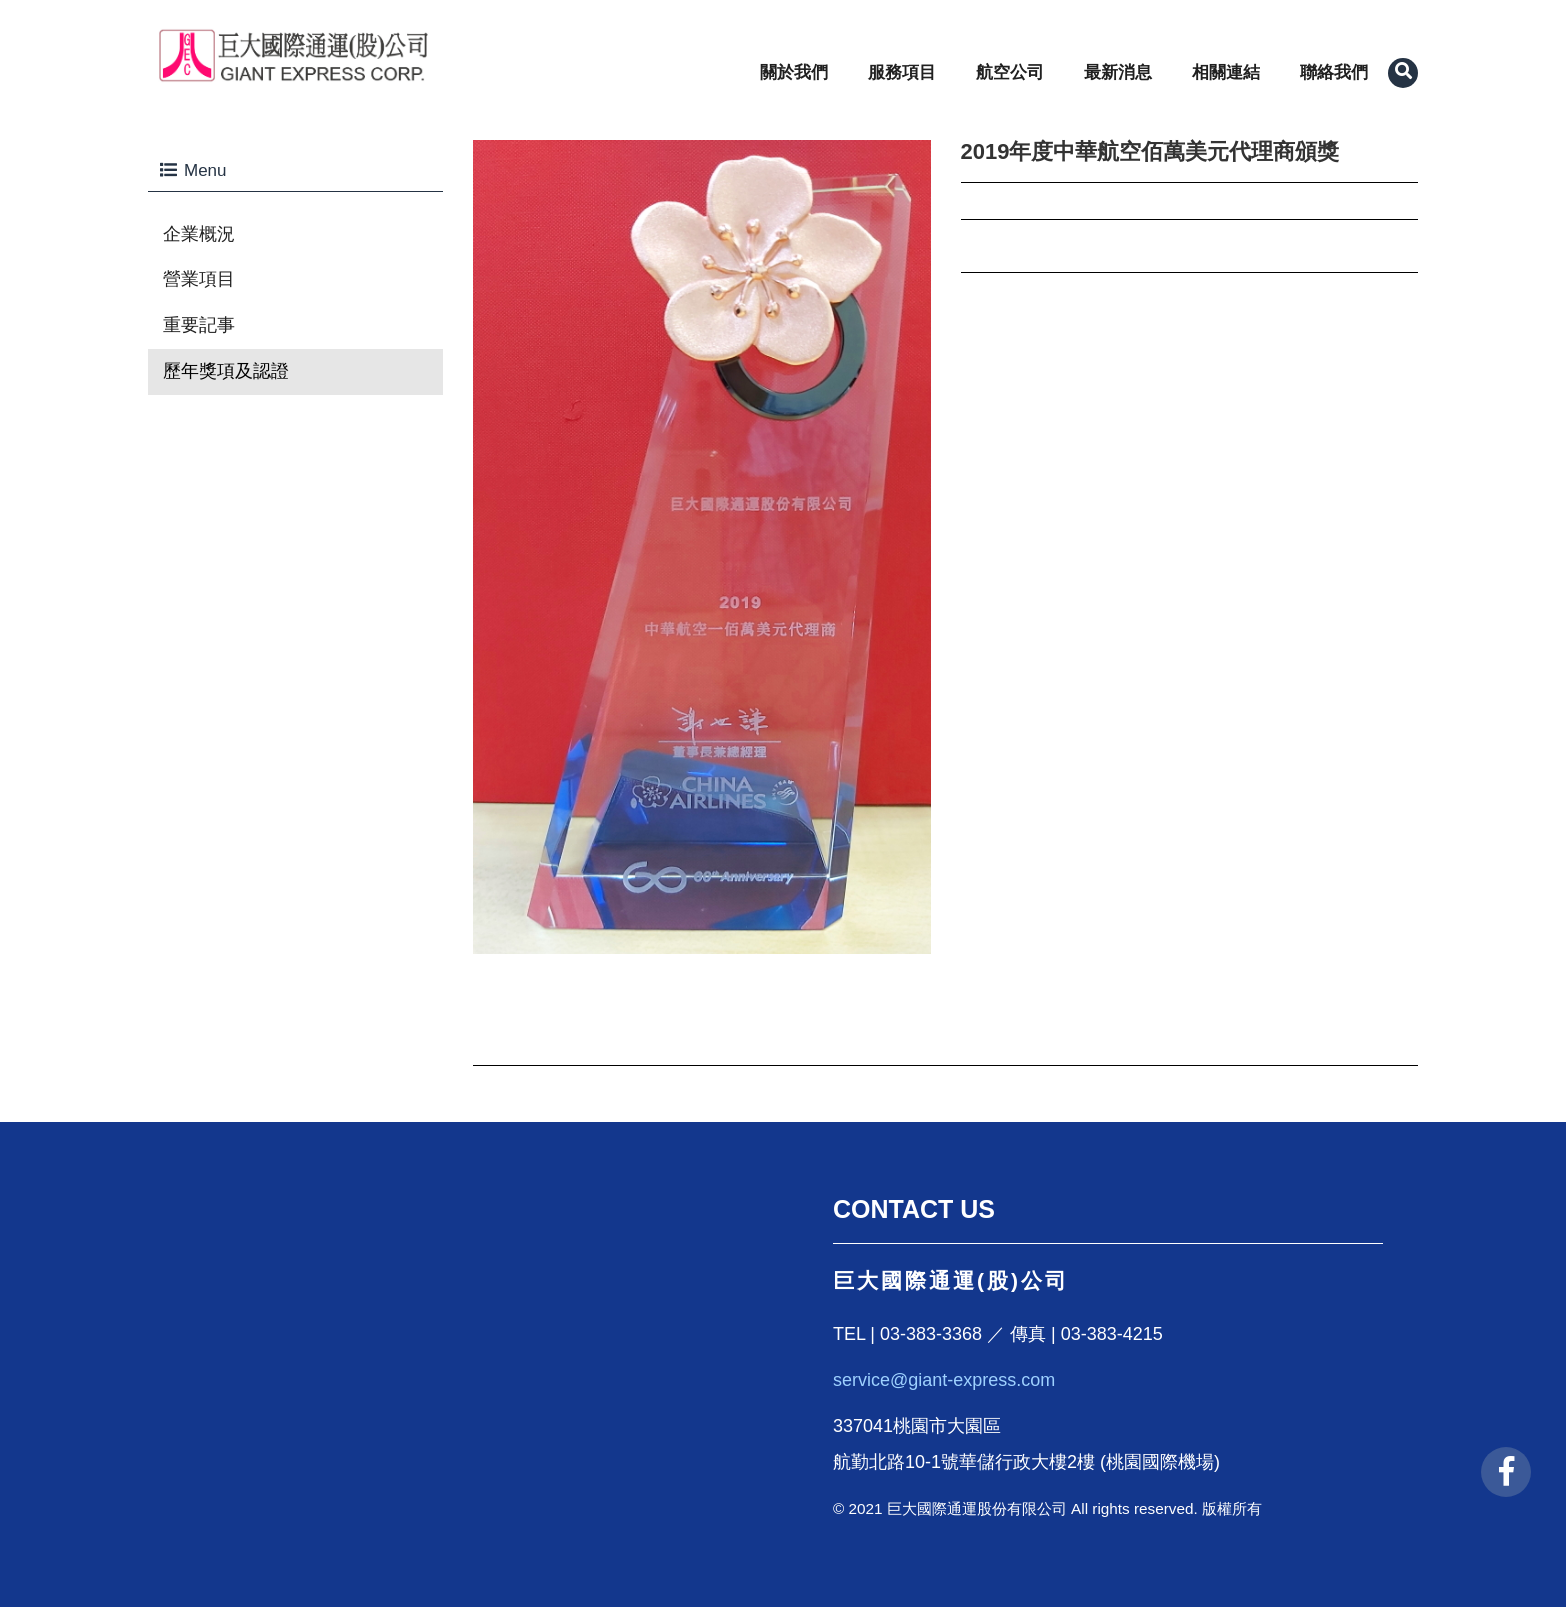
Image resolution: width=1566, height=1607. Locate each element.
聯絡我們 (1334, 72)
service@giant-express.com (944, 1380)
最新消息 (1118, 72)
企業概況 (199, 234)
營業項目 (199, 279)
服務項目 (902, 72)
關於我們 (794, 72)
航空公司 (1010, 72)
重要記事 (199, 325)
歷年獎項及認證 (226, 371)
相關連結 (1226, 72)
